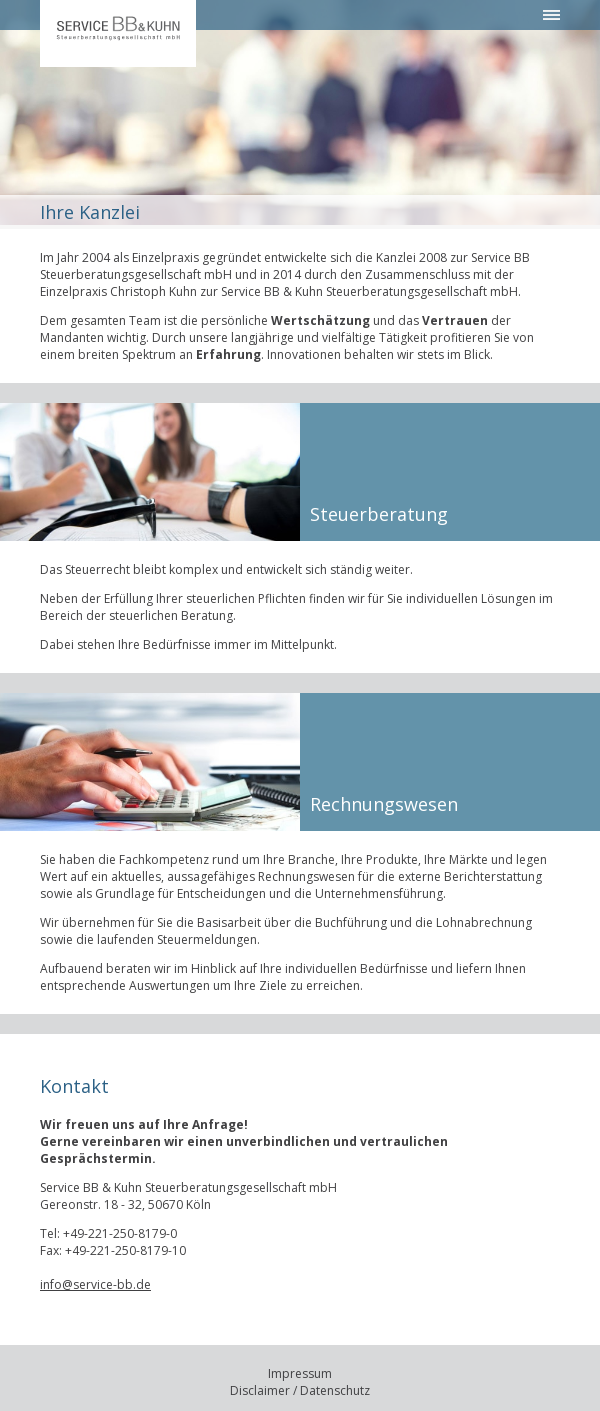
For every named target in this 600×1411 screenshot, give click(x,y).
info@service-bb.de (95, 1284)
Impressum (300, 1373)
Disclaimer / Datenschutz (300, 1390)
